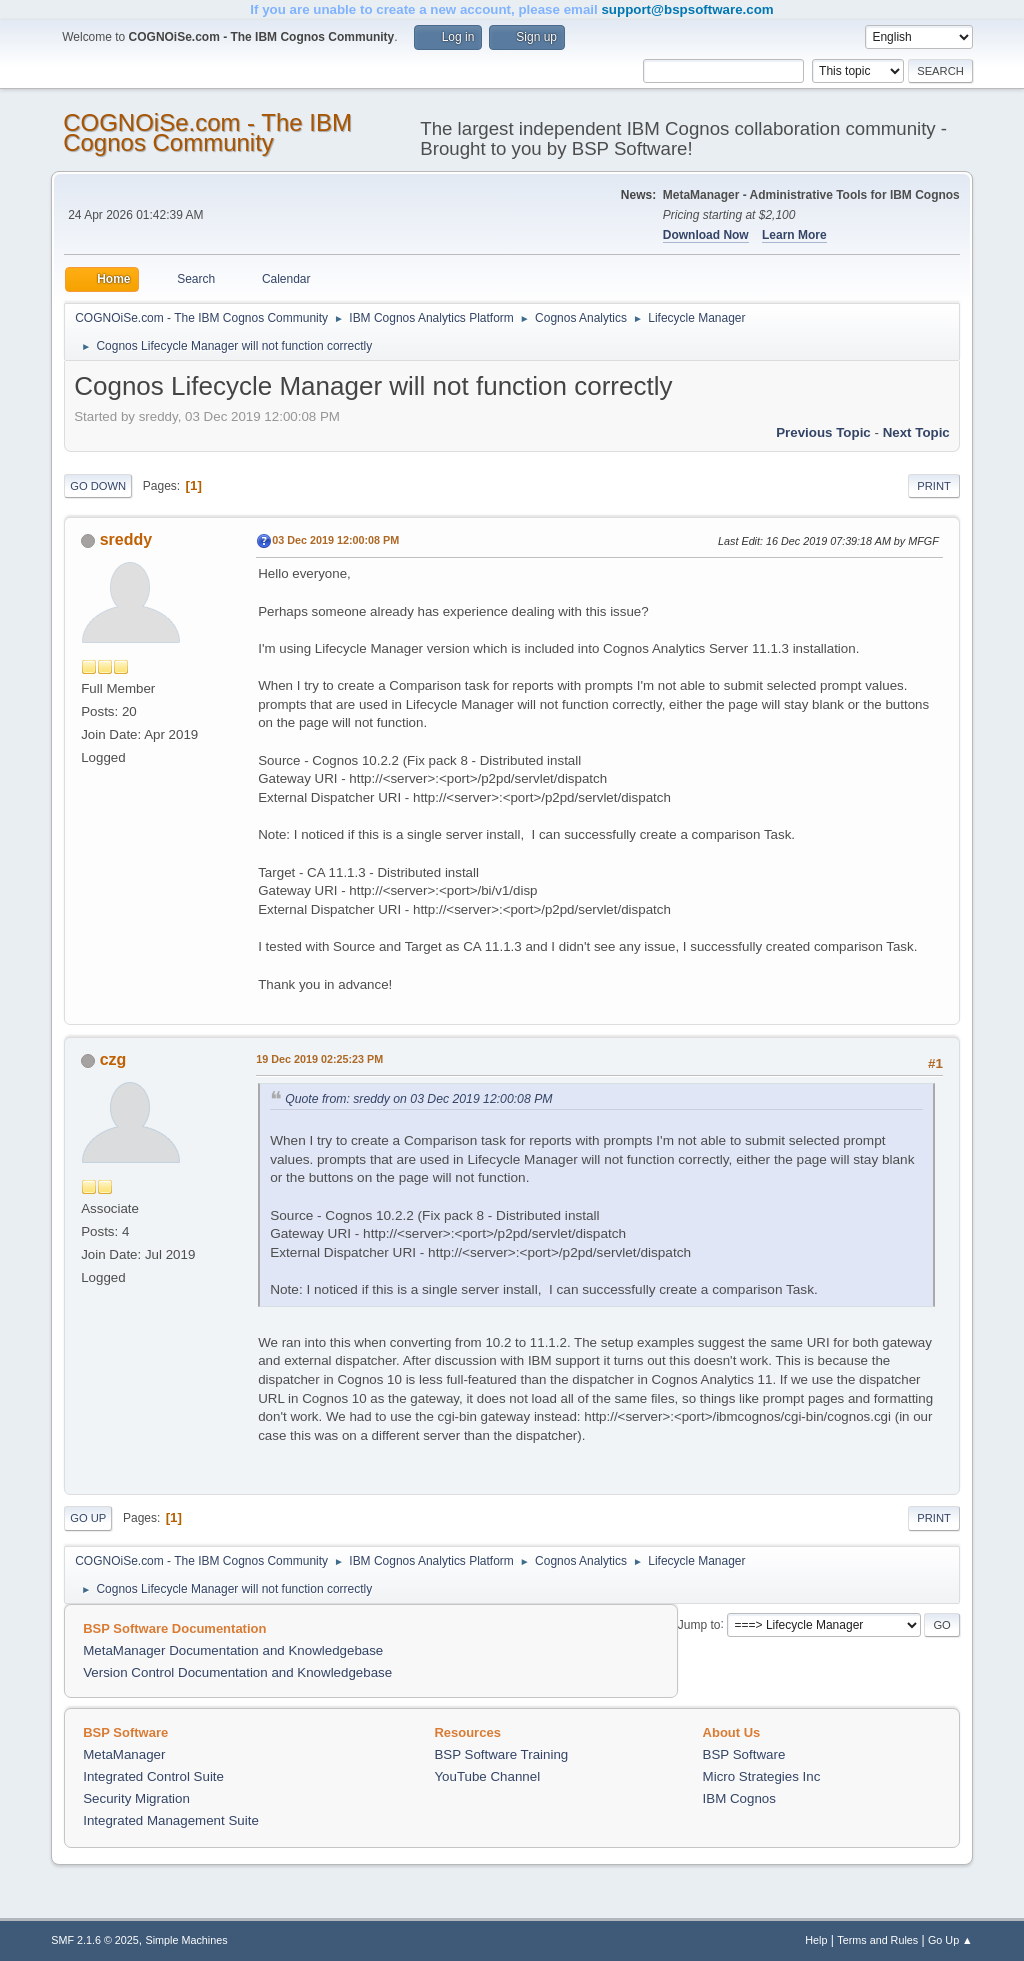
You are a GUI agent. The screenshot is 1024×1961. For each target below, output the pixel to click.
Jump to (699, 1624)
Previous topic (823, 432)
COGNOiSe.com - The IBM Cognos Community (207, 132)
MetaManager (124, 1754)
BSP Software (744, 1754)
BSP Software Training (501, 1754)
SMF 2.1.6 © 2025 (95, 1940)
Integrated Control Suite (153, 1776)
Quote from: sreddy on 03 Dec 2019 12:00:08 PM (418, 1099)
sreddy (126, 539)
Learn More (794, 235)
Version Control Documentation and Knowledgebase (237, 1672)
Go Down (98, 486)
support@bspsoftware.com (687, 9)
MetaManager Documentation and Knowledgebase (233, 1650)
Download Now (706, 235)
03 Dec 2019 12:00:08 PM (335, 540)
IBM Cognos (739, 1798)
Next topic (916, 432)
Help (816, 1940)
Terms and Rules (877, 1940)
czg (113, 1059)
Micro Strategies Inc (762, 1776)
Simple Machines (187, 1940)
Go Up (88, 1518)
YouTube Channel (487, 1776)
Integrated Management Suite (171, 1820)
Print (934, 486)
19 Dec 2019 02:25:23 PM (319, 1059)
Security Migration (136, 1798)
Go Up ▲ (950, 1940)
